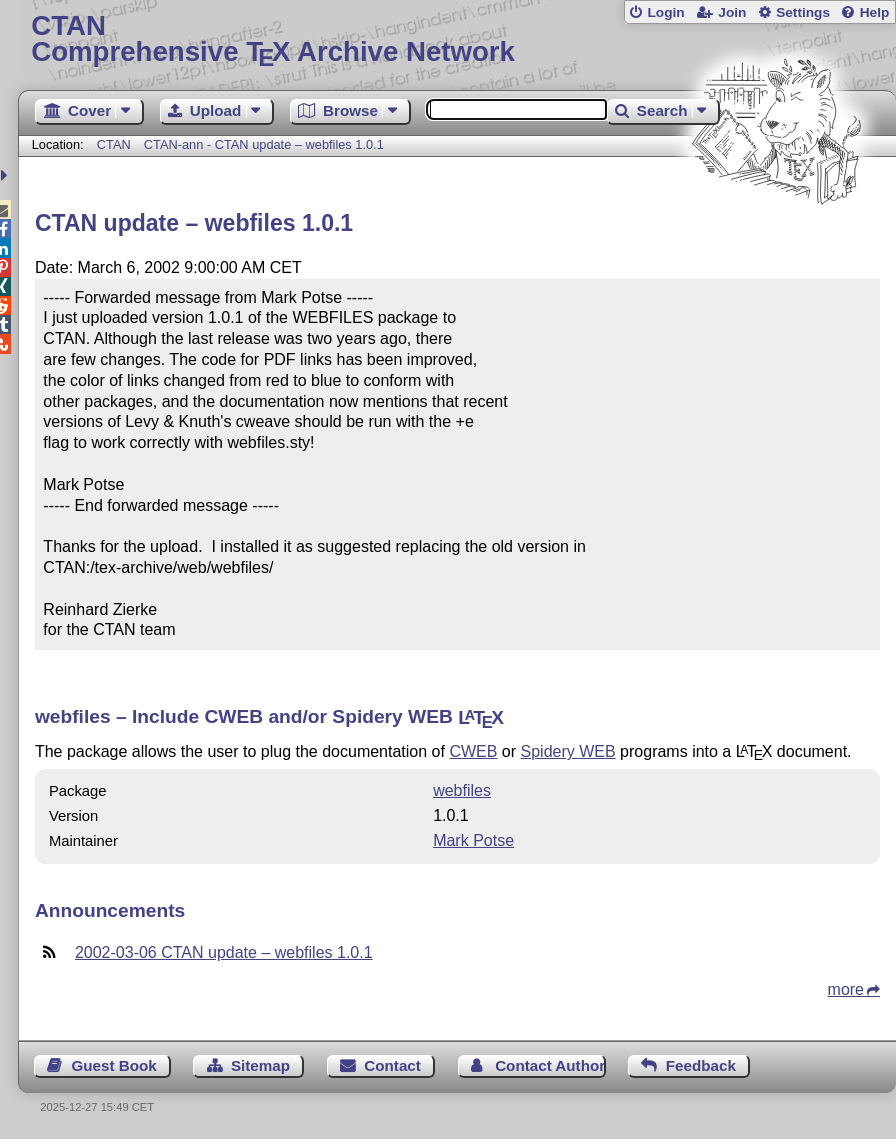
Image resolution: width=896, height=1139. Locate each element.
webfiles (462, 790)
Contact (392, 1065)
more (846, 989)
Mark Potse (473, 840)
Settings (803, 12)
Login (665, 12)
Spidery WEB (568, 751)
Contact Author (550, 1065)
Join (732, 12)
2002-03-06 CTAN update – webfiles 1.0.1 (224, 952)
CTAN (114, 144)
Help (875, 12)
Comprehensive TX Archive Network (456, 39)
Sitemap (260, 1065)
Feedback (701, 1065)
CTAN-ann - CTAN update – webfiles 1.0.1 (264, 144)
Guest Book (113, 1065)
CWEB (473, 751)
